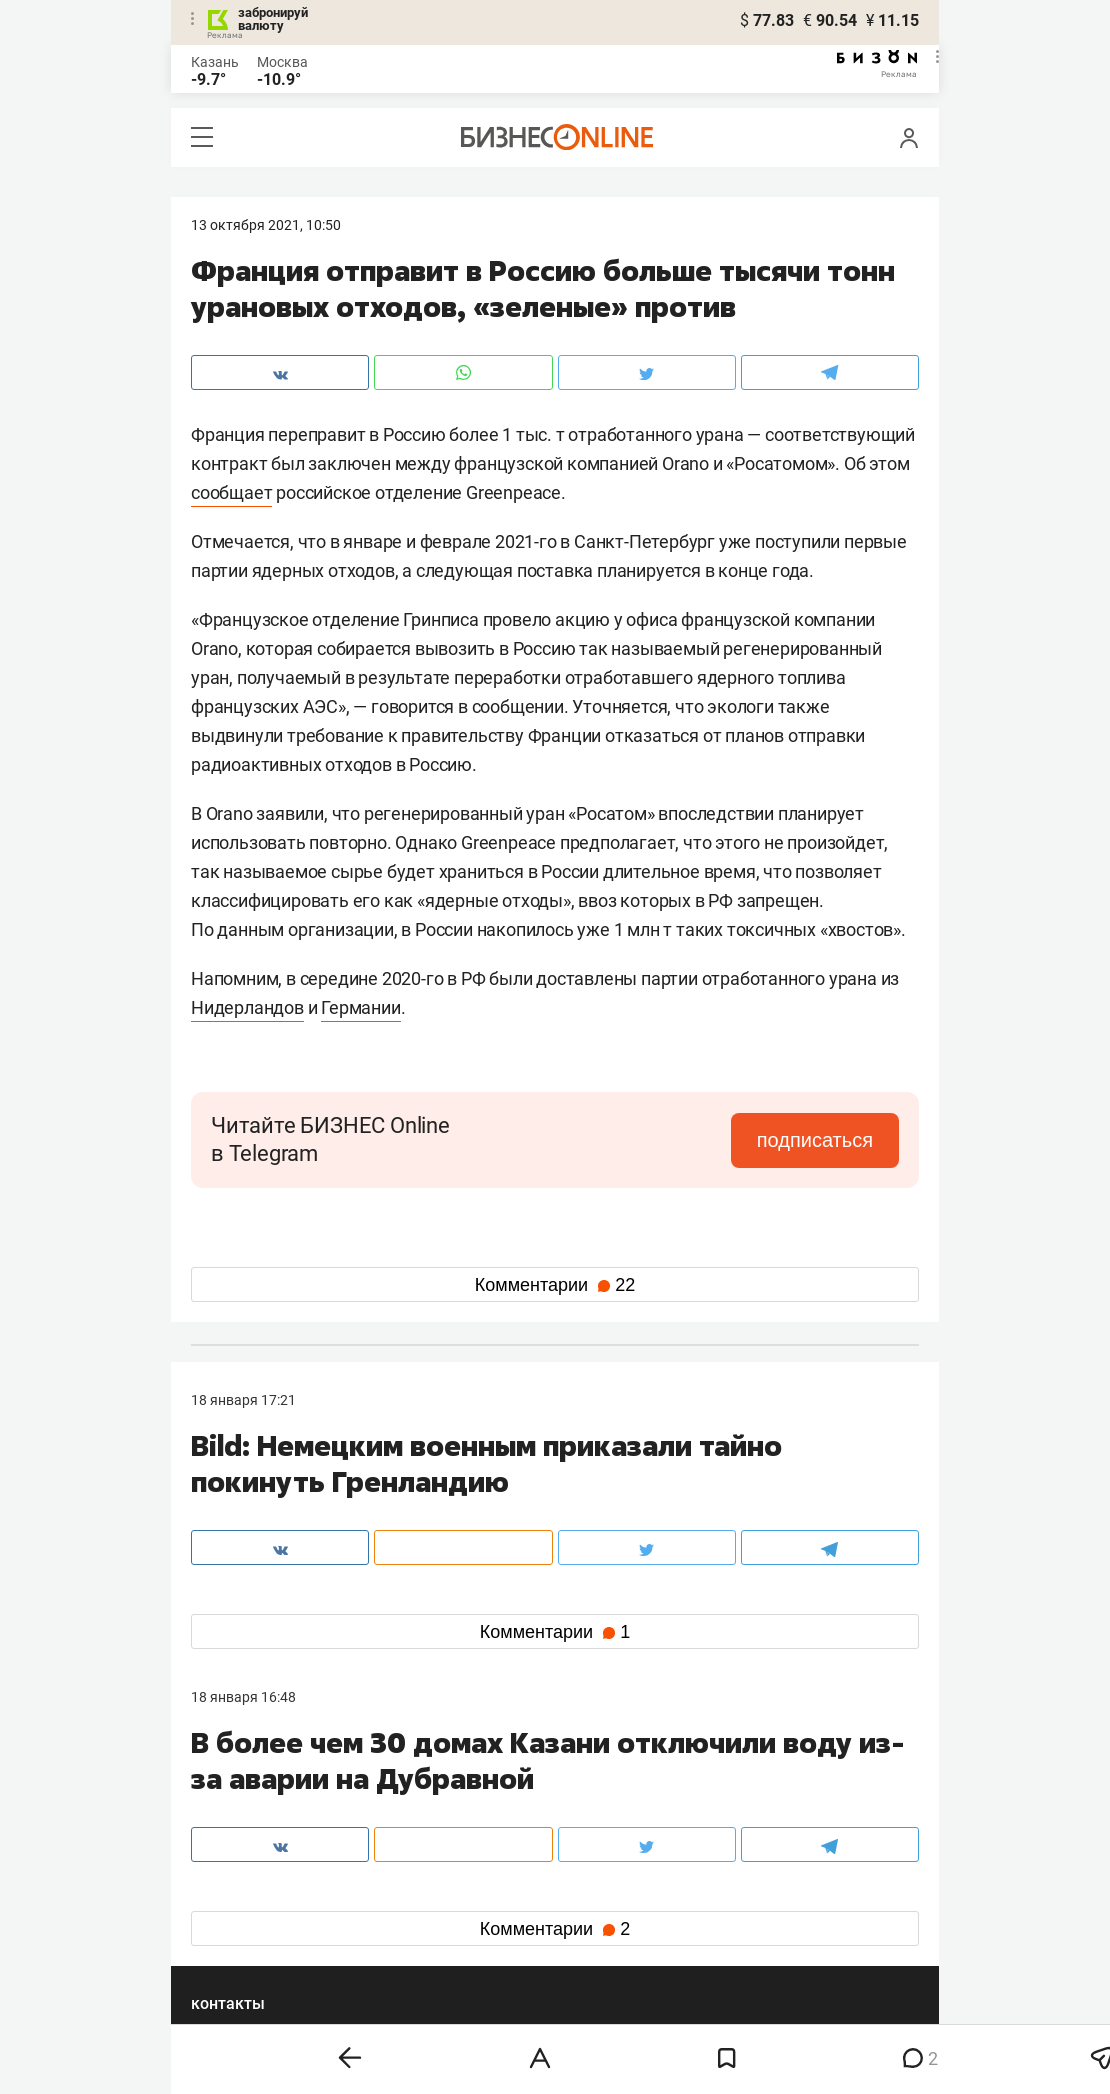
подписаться (815, 1140)
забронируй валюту (273, 19)
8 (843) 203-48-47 (490, 1798)
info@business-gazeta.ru (269, 1822)
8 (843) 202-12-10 (247, 1798)
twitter (591, 1891)
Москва (282, 62)
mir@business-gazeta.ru (510, 1822)
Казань (215, 62)
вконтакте (243, 1891)
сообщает (231, 492)
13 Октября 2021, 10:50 (266, 225)
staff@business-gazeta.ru (757, 1798)
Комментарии (555, 1285)
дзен (586, 1923)
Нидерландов (247, 1007)
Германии (360, 1007)
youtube (234, 1955)
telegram (236, 1923)
